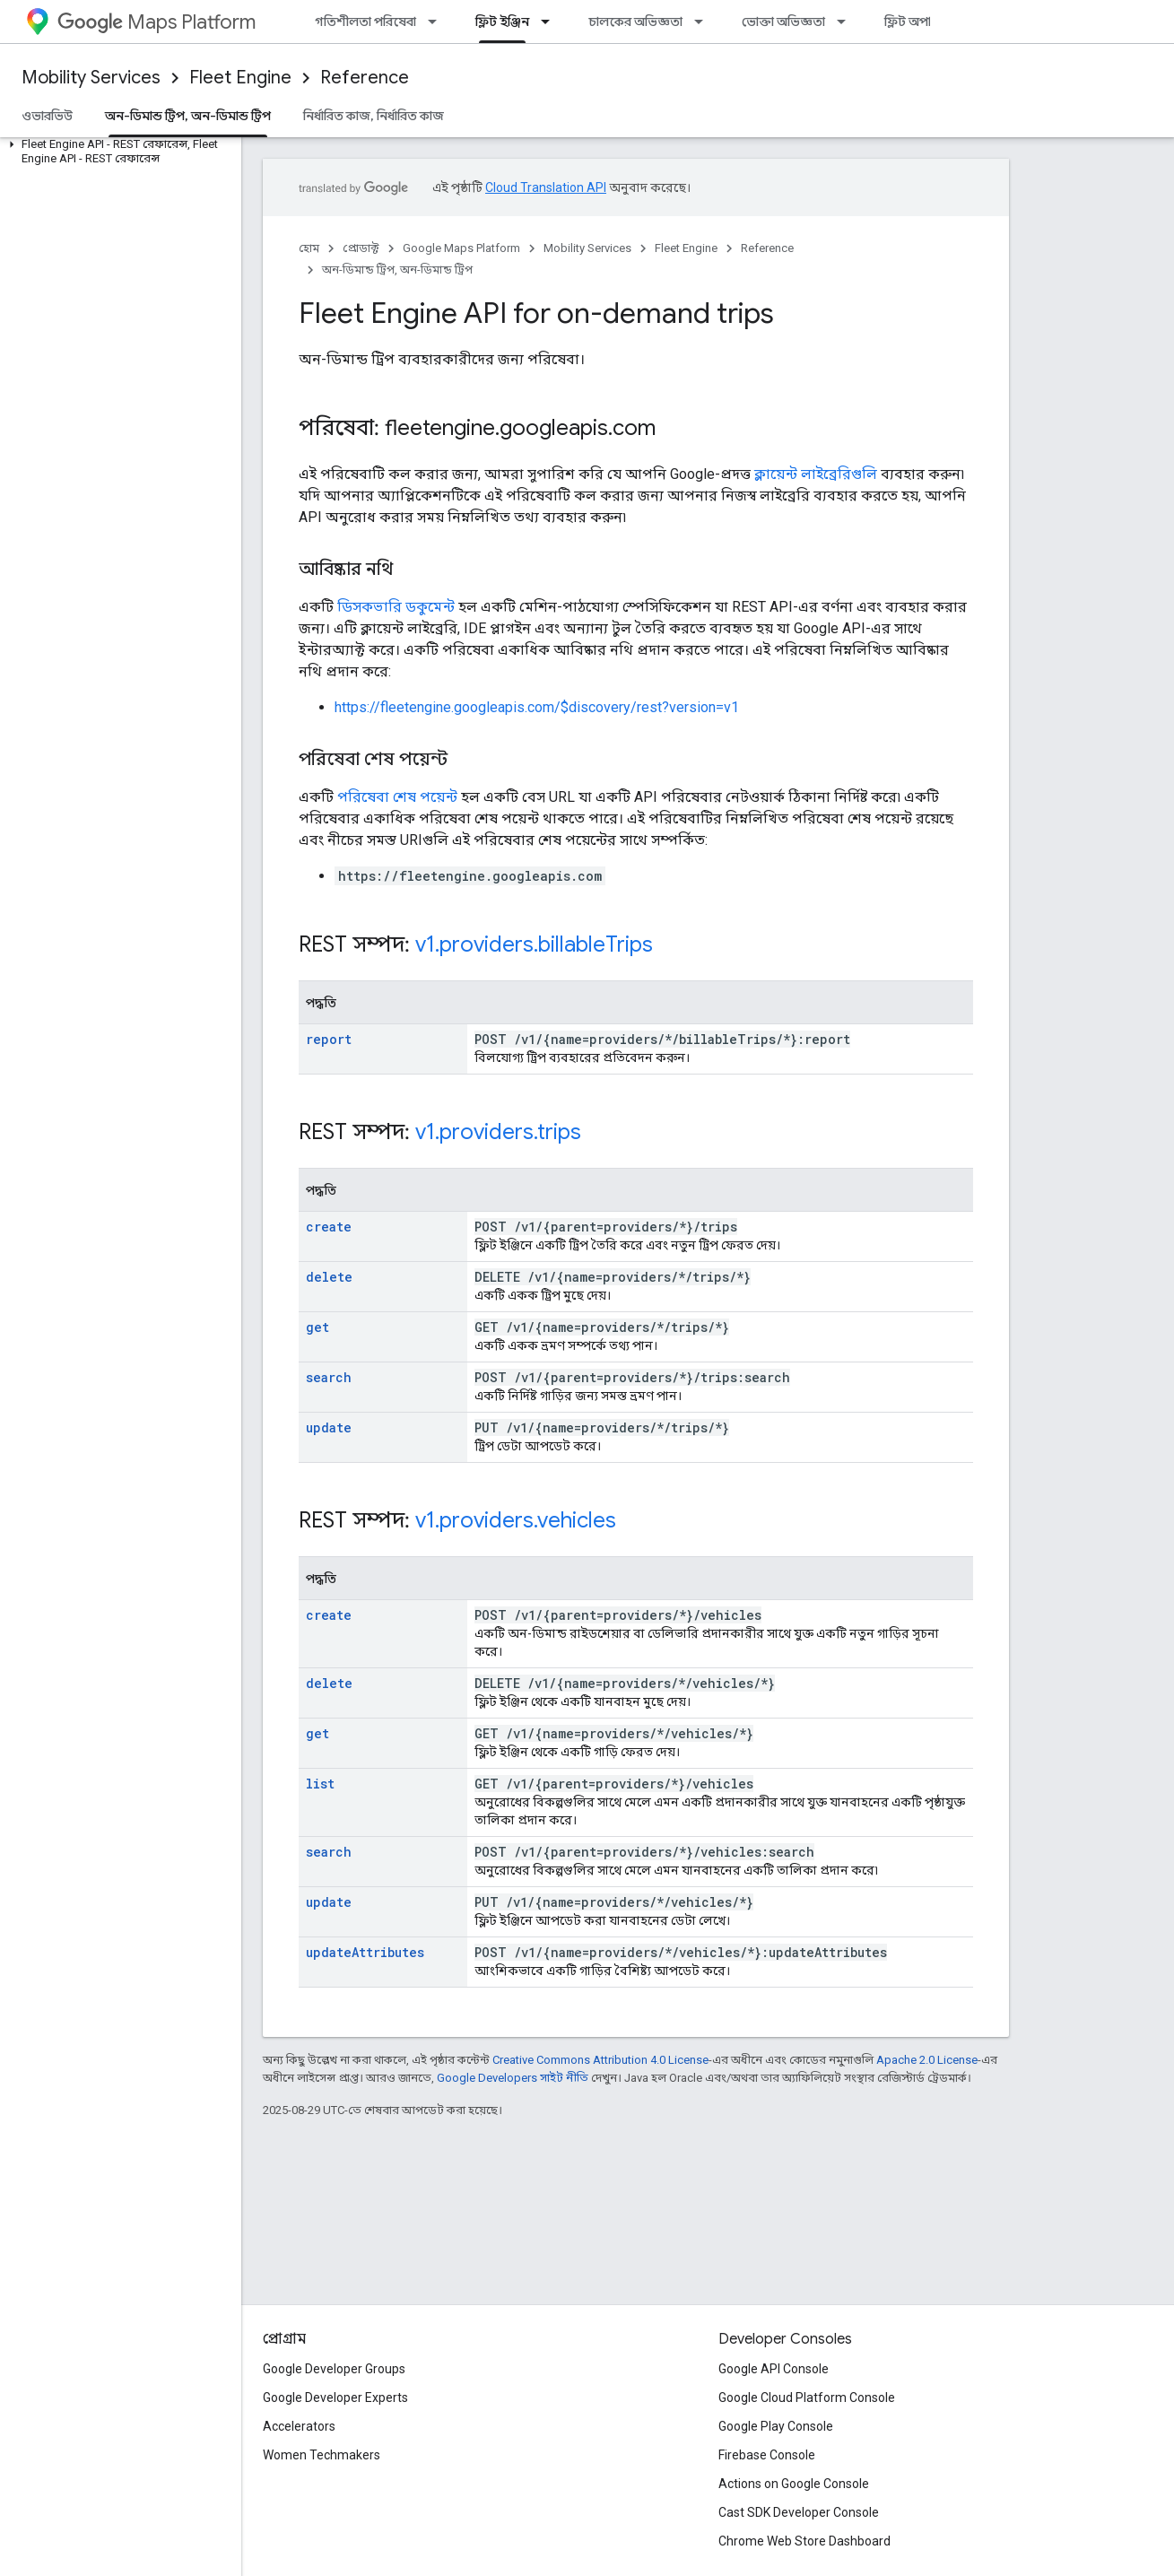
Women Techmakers (321, 2455)
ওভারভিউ (47, 116)
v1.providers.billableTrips (534, 944)
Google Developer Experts (335, 2397)
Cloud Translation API (545, 187)
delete (329, 1276)
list (320, 1783)
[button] (117, 152)
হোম (309, 248)
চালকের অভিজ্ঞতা (635, 21)
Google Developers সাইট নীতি (512, 2077)
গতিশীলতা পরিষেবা (365, 21)
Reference (364, 77)
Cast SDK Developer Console (798, 2512)
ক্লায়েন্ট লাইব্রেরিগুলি (815, 474)
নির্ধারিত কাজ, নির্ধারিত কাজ (373, 116)
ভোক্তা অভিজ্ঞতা (783, 21)
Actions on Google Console (793, 2483)
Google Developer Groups (334, 2369)
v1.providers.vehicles (515, 1520)
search (329, 1377)
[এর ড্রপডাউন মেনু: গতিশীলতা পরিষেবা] (437, 21)
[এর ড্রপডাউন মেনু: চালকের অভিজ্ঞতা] (704, 21)
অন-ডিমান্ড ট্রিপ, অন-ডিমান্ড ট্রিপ (397, 269)
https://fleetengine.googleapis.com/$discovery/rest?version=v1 (537, 707)
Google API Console (773, 2369)
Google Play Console (775, 2426)
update (329, 1427)
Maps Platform (156, 22)
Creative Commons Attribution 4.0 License (600, 2060)
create (329, 1226)
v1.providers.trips (498, 1131)
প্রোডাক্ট (361, 248)
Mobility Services (91, 77)
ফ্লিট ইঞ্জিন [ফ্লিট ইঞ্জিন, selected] (502, 21)
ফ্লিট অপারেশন (922, 21)
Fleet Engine (240, 77)
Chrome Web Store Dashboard (804, 2541)
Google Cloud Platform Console (806, 2397)
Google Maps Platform (461, 248)
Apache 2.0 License (927, 2060)
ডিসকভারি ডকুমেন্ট (396, 606)
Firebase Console (766, 2455)
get (317, 1327)
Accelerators (299, 2426)
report (329, 1039)
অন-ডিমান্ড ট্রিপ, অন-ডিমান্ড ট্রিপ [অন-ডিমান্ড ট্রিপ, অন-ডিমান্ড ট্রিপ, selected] (188, 116)
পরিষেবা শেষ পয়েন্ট (397, 796)
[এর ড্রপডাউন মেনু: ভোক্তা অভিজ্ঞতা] (846, 21)
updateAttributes (365, 1952)
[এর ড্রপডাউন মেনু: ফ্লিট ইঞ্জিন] (550, 21)
